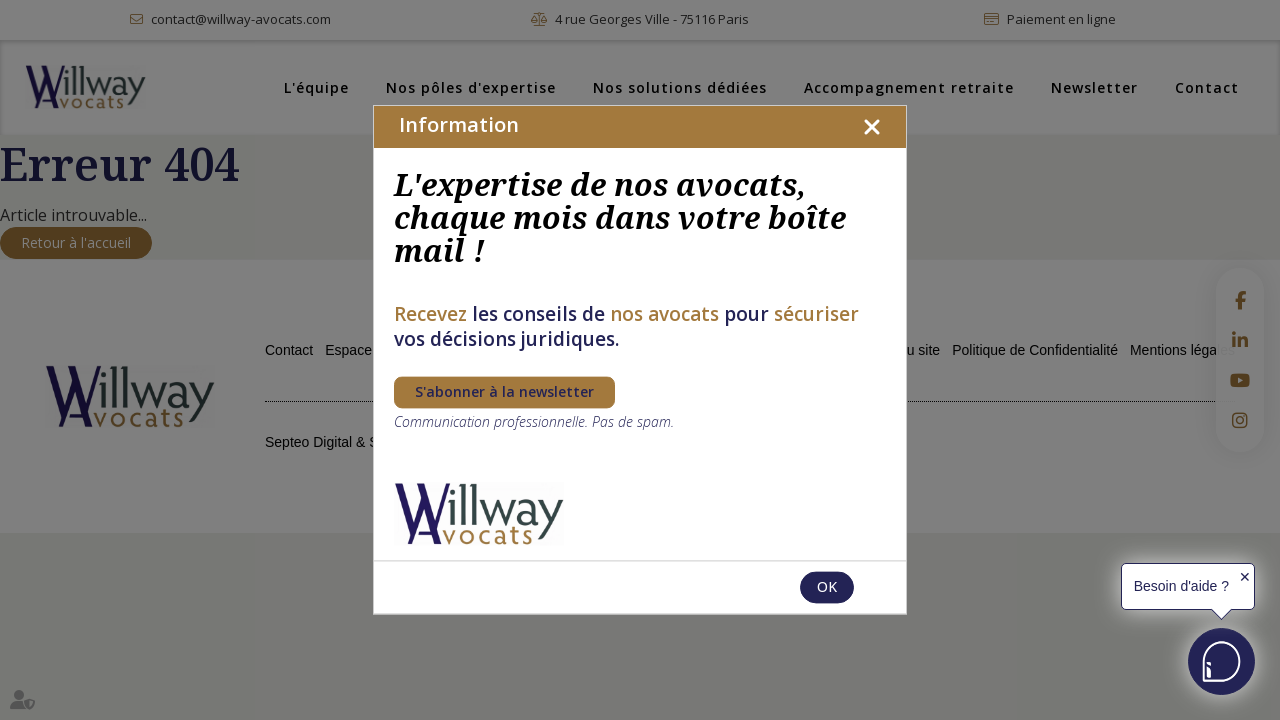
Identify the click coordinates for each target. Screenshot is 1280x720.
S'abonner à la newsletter (504, 392)
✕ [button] (1245, 577)
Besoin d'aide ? (1181, 586)
